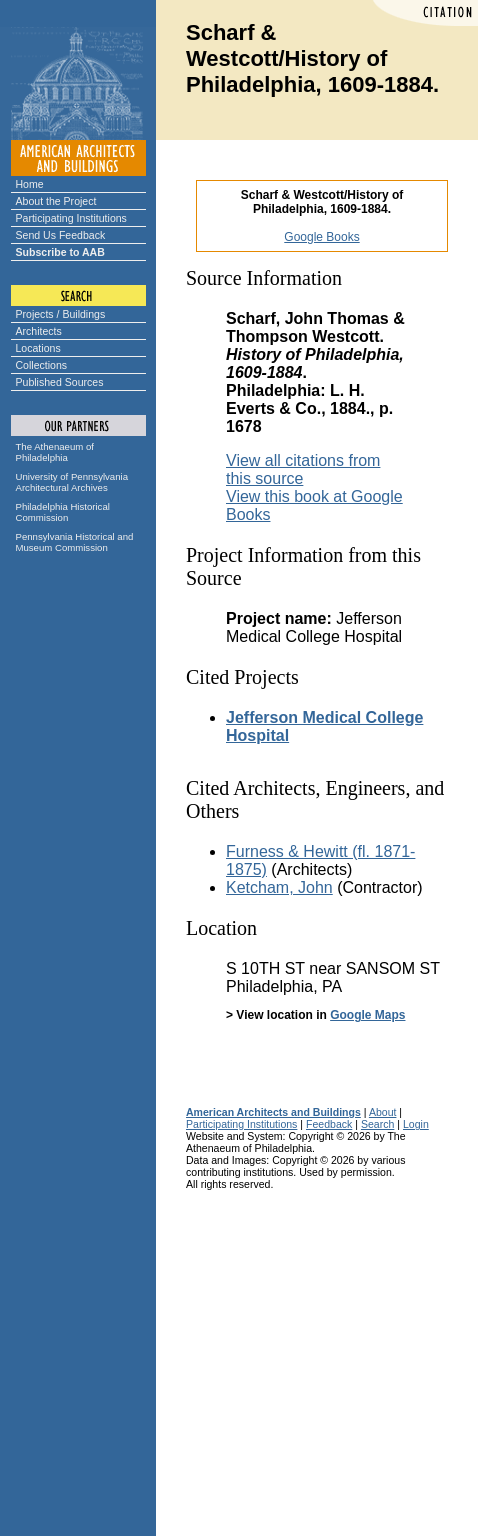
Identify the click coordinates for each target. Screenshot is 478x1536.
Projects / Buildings (61, 314)
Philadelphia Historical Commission (63, 512)
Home (30, 184)
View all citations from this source (303, 469)
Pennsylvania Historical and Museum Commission (75, 542)
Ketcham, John (279, 887)
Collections (42, 365)
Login (416, 1124)
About (383, 1112)
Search (377, 1124)
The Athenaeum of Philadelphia (55, 452)
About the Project (56, 201)
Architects (39, 331)
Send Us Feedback (61, 235)
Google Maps (367, 1015)
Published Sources (60, 382)
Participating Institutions (71, 218)
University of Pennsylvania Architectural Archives (72, 482)
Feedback (329, 1124)
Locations (38, 348)
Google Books (321, 237)
